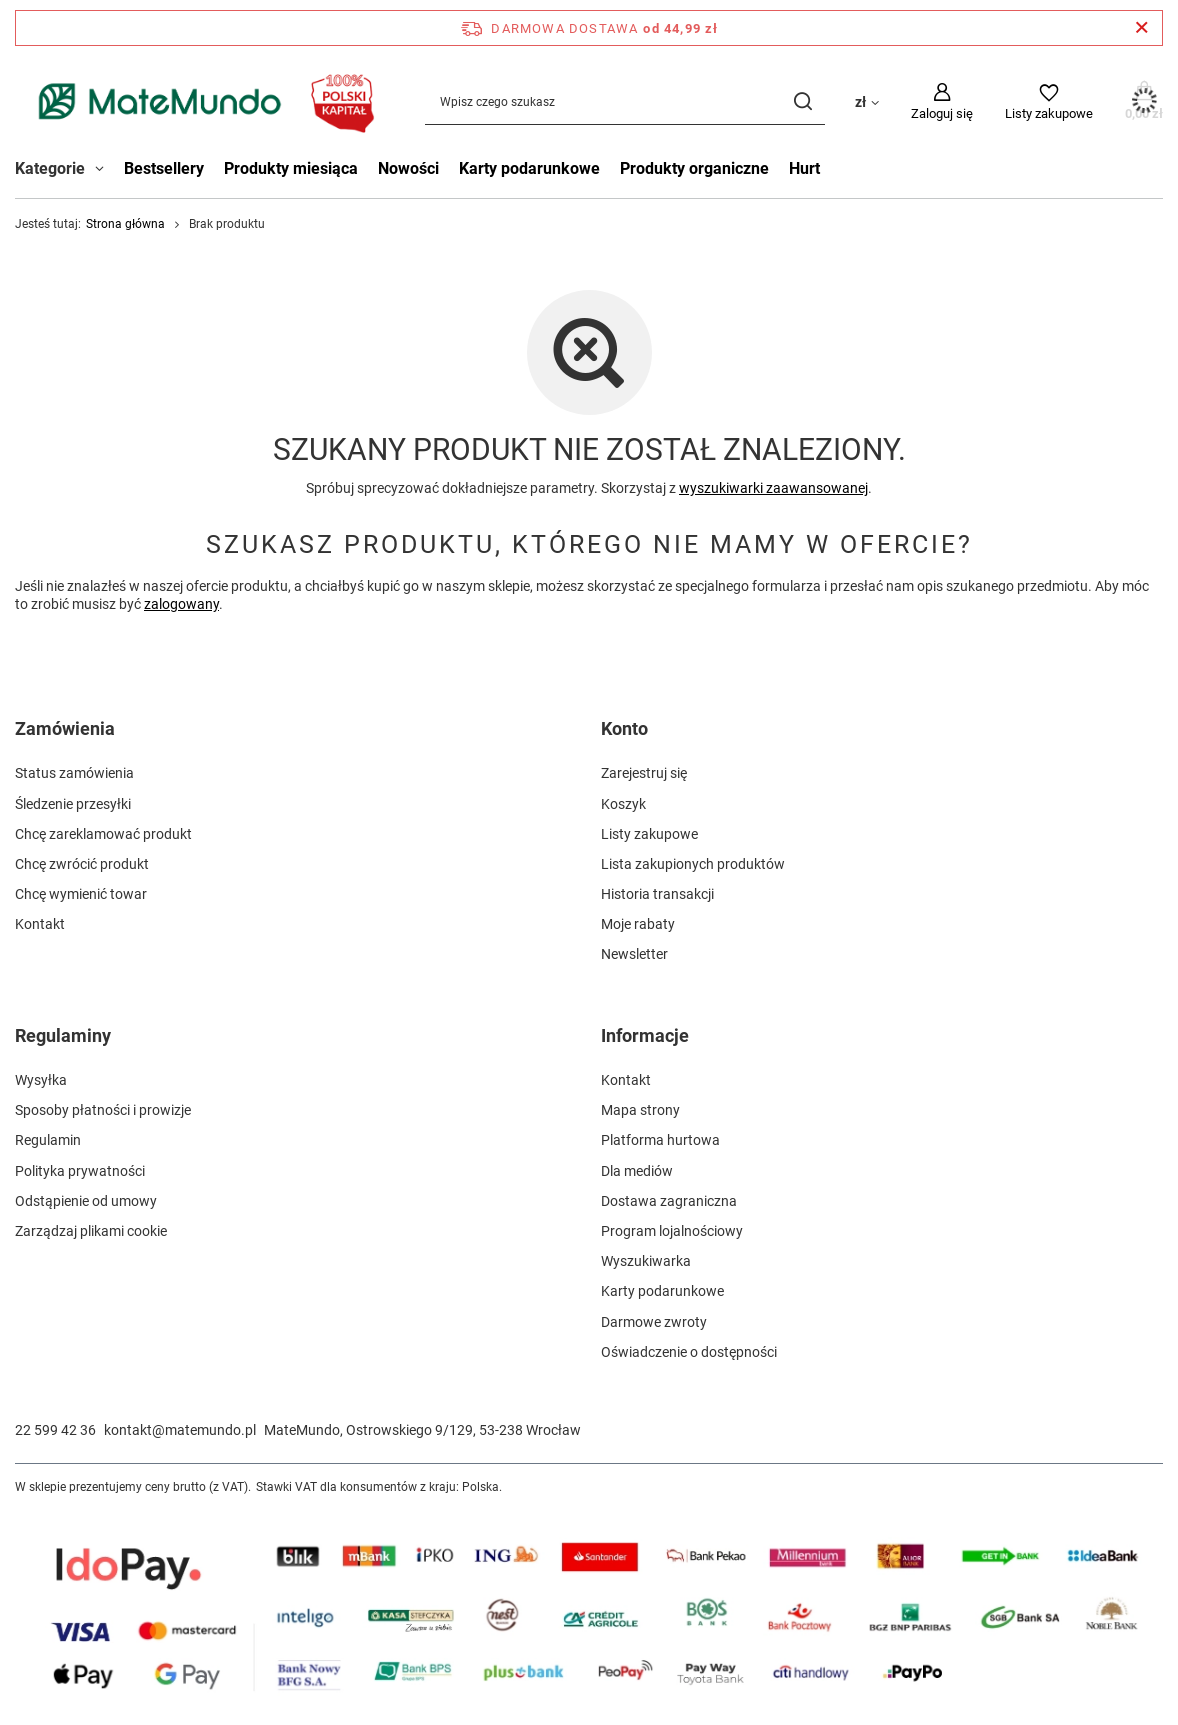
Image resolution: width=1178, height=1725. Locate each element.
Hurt (804, 168)
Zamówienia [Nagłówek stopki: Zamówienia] (65, 728)
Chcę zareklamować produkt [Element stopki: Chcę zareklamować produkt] (103, 834)
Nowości (408, 168)
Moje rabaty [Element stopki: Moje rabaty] (638, 924)
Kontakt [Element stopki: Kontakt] (40, 924)
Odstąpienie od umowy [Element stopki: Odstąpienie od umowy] (86, 1201)
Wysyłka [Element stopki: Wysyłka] (41, 1080)
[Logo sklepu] (200, 101)
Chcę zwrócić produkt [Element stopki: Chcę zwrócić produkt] (82, 864)
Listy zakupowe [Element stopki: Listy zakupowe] (649, 834)
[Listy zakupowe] (1049, 102)
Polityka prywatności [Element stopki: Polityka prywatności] (80, 1171)
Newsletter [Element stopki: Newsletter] (634, 954)
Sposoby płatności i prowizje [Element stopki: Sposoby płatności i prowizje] (103, 1110)
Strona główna (125, 224)
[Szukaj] (802, 101)
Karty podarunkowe (529, 168)
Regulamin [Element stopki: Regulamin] (48, 1140)
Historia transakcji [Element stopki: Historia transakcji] (657, 894)
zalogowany (181, 605)
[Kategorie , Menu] (104, 171)
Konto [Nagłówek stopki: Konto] (624, 728)
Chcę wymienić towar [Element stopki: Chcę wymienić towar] (81, 894)
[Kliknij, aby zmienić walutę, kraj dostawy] (867, 101)
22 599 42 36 (55, 1430)
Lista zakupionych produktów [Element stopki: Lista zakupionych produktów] (693, 864)
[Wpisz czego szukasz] (625, 101)
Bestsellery (164, 168)
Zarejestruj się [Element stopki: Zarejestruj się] (644, 773)
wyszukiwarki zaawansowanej (773, 488)
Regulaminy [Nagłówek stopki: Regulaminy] (63, 1035)
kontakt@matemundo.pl (180, 1430)
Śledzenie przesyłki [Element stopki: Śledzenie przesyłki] (73, 804)
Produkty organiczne (694, 168)
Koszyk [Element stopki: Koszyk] (623, 804)
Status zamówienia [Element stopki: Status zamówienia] (74, 773)
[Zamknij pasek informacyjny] (1141, 28)
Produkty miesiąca (291, 168)
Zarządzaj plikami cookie (91, 1231)
